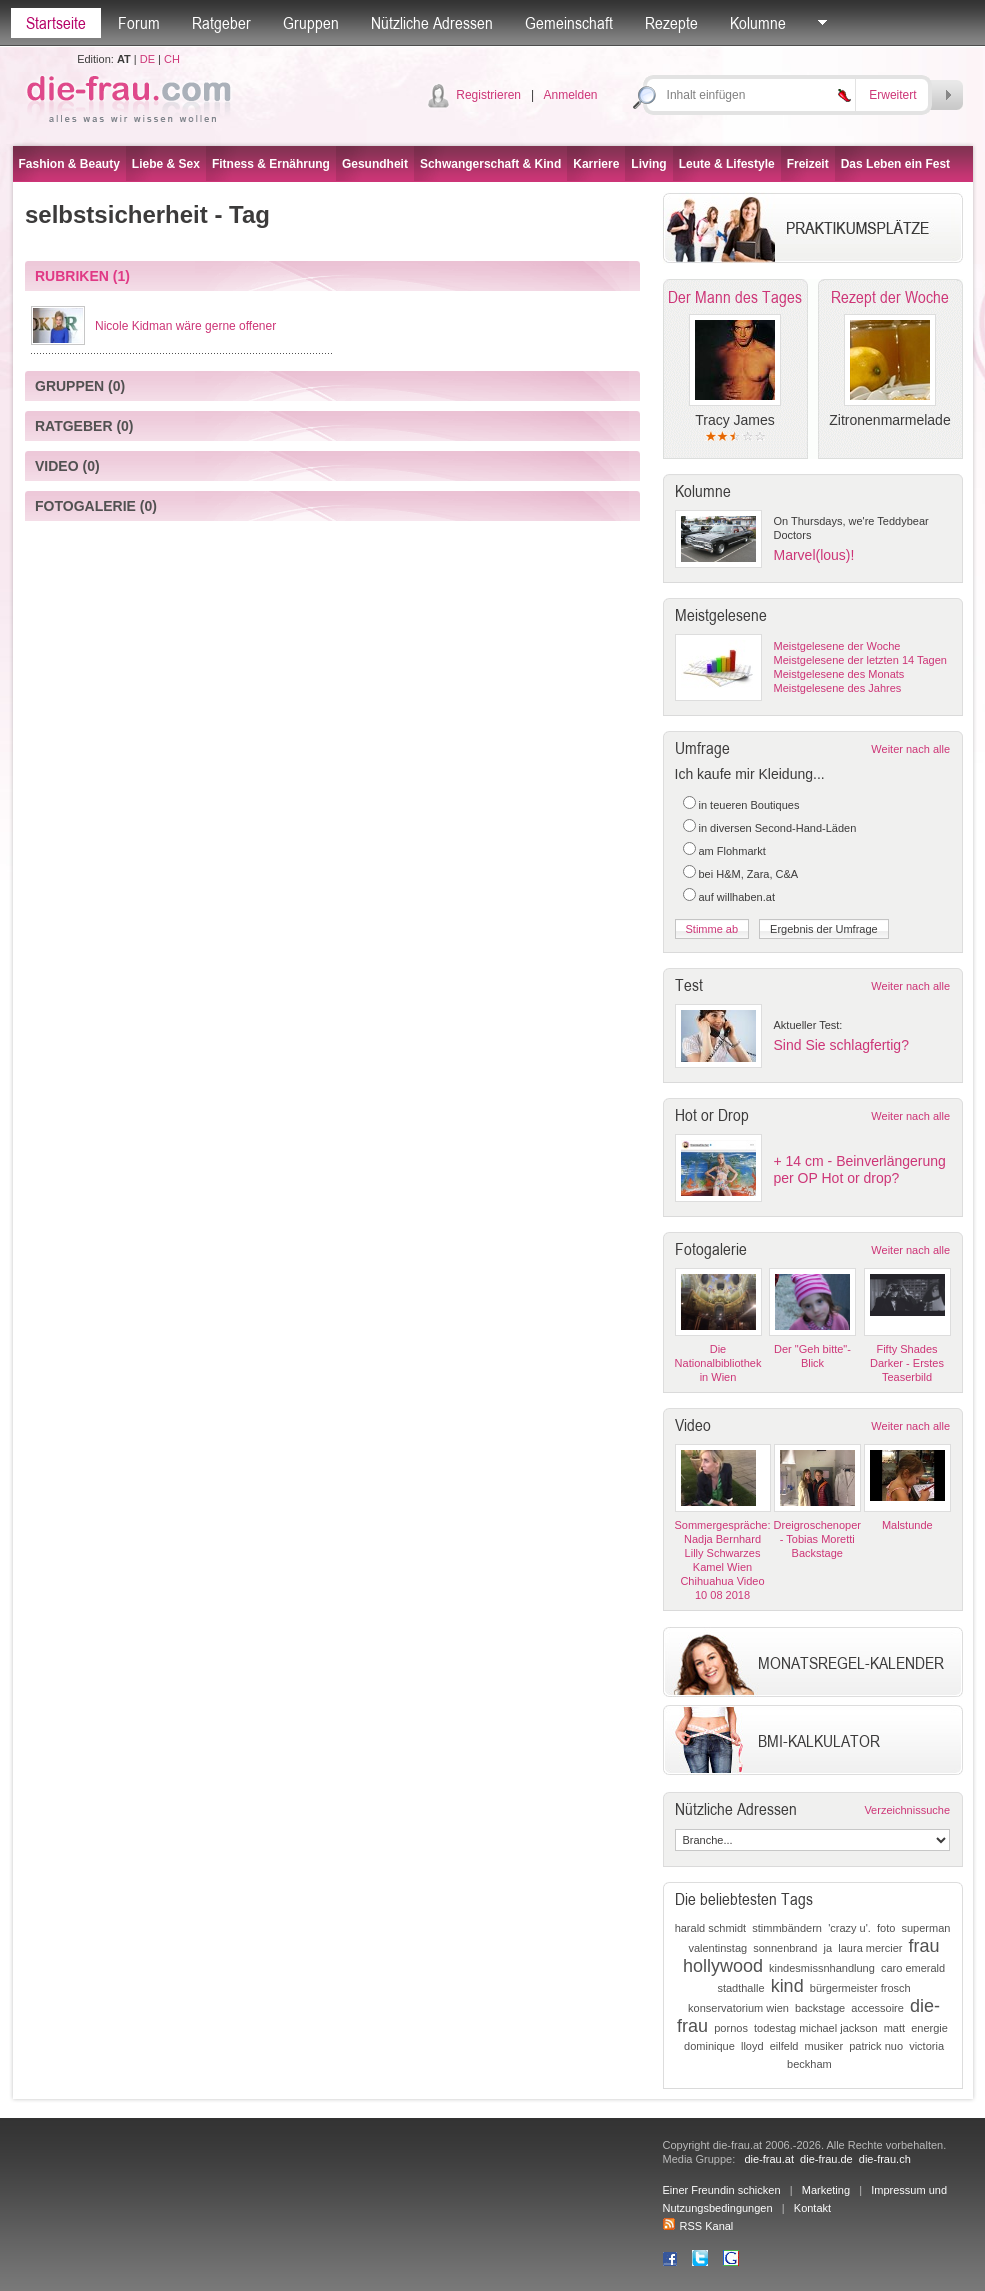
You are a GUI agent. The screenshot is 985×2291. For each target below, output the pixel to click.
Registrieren (488, 95)
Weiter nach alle (910, 749)
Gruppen (311, 23)
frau (924, 1946)
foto (886, 1928)
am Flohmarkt (732, 851)
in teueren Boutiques (749, 805)
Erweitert (892, 95)
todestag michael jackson (816, 2028)
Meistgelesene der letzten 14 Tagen (860, 660)
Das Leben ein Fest (895, 164)
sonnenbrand (785, 1948)
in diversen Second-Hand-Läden (778, 828)
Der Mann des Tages (735, 297)
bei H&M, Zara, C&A (749, 874)
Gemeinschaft (569, 23)
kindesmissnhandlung (822, 1968)
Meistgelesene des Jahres (838, 688)
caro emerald (913, 1968)
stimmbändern (787, 1928)
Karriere (596, 164)
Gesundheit (375, 164)
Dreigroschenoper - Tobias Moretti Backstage (817, 1539)
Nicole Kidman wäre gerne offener (185, 326)
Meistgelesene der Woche (837, 646)
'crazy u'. (849, 1928)
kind (787, 1986)
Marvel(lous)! (814, 555)
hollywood (723, 1966)
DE (147, 59)
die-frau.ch (885, 2159)
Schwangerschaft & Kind (490, 164)
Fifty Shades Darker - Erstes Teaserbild (907, 1363)
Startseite (56, 23)
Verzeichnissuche (907, 1810)
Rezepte (671, 23)
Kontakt (812, 2208)
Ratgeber (221, 23)
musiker (824, 2046)
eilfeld (784, 2046)
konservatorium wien (738, 2008)
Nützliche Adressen (432, 23)
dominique (709, 2046)
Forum (139, 23)
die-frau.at (769, 2159)
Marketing (826, 2190)
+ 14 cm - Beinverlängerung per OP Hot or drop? (860, 1169)
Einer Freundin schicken (722, 2190)
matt (894, 2028)
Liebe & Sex (166, 164)
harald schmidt (711, 1928)
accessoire (877, 2008)
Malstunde (907, 1525)
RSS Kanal (698, 2226)
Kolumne (758, 23)
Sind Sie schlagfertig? (841, 1045)
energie (929, 2028)
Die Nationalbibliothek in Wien (718, 1363)
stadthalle (740, 1988)
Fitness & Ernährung (271, 164)
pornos (731, 2028)
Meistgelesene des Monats (839, 674)
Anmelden (570, 95)
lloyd (752, 2046)
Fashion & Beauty (69, 164)
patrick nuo (876, 2046)
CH (172, 59)
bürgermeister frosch (860, 1988)
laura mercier (870, 1948)
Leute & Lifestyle (727, 164)
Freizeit (808, 164)
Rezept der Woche (890, 297)
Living (648, 164)
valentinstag (717, 1948)
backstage (820, 2008)
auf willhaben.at (737, 897)
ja (828, 1948)
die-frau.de (826, 2159)
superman (925, 1928)
